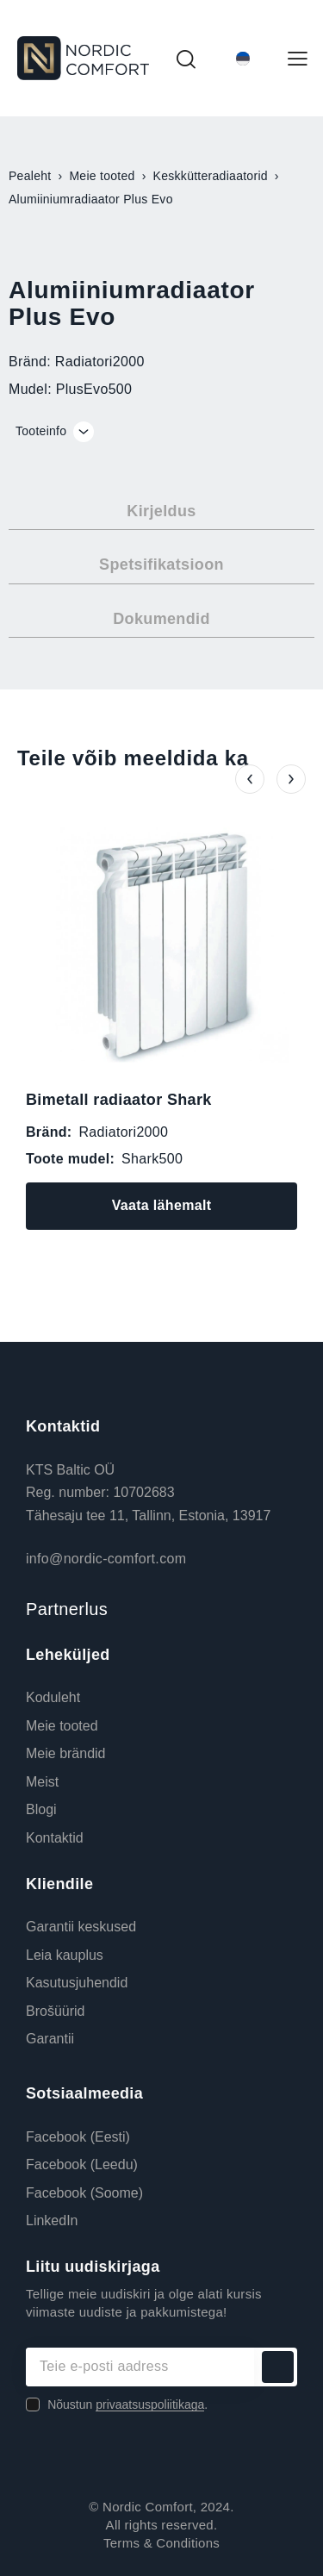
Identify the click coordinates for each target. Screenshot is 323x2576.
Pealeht (30, 176)
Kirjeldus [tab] (161, 511)
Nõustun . (127, 2404)
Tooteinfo (41, 431)
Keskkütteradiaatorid (210, 176)
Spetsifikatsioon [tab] (161, 564)
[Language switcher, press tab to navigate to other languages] (242, 58)
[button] (249, 779)
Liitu (278, 2367)
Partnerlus (67, 1609)
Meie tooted (101, 176)
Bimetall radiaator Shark (119, 1099)
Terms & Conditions (161, 2542)
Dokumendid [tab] (161, 618)
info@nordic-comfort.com (106, 1558)
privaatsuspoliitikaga (150, 2404)
